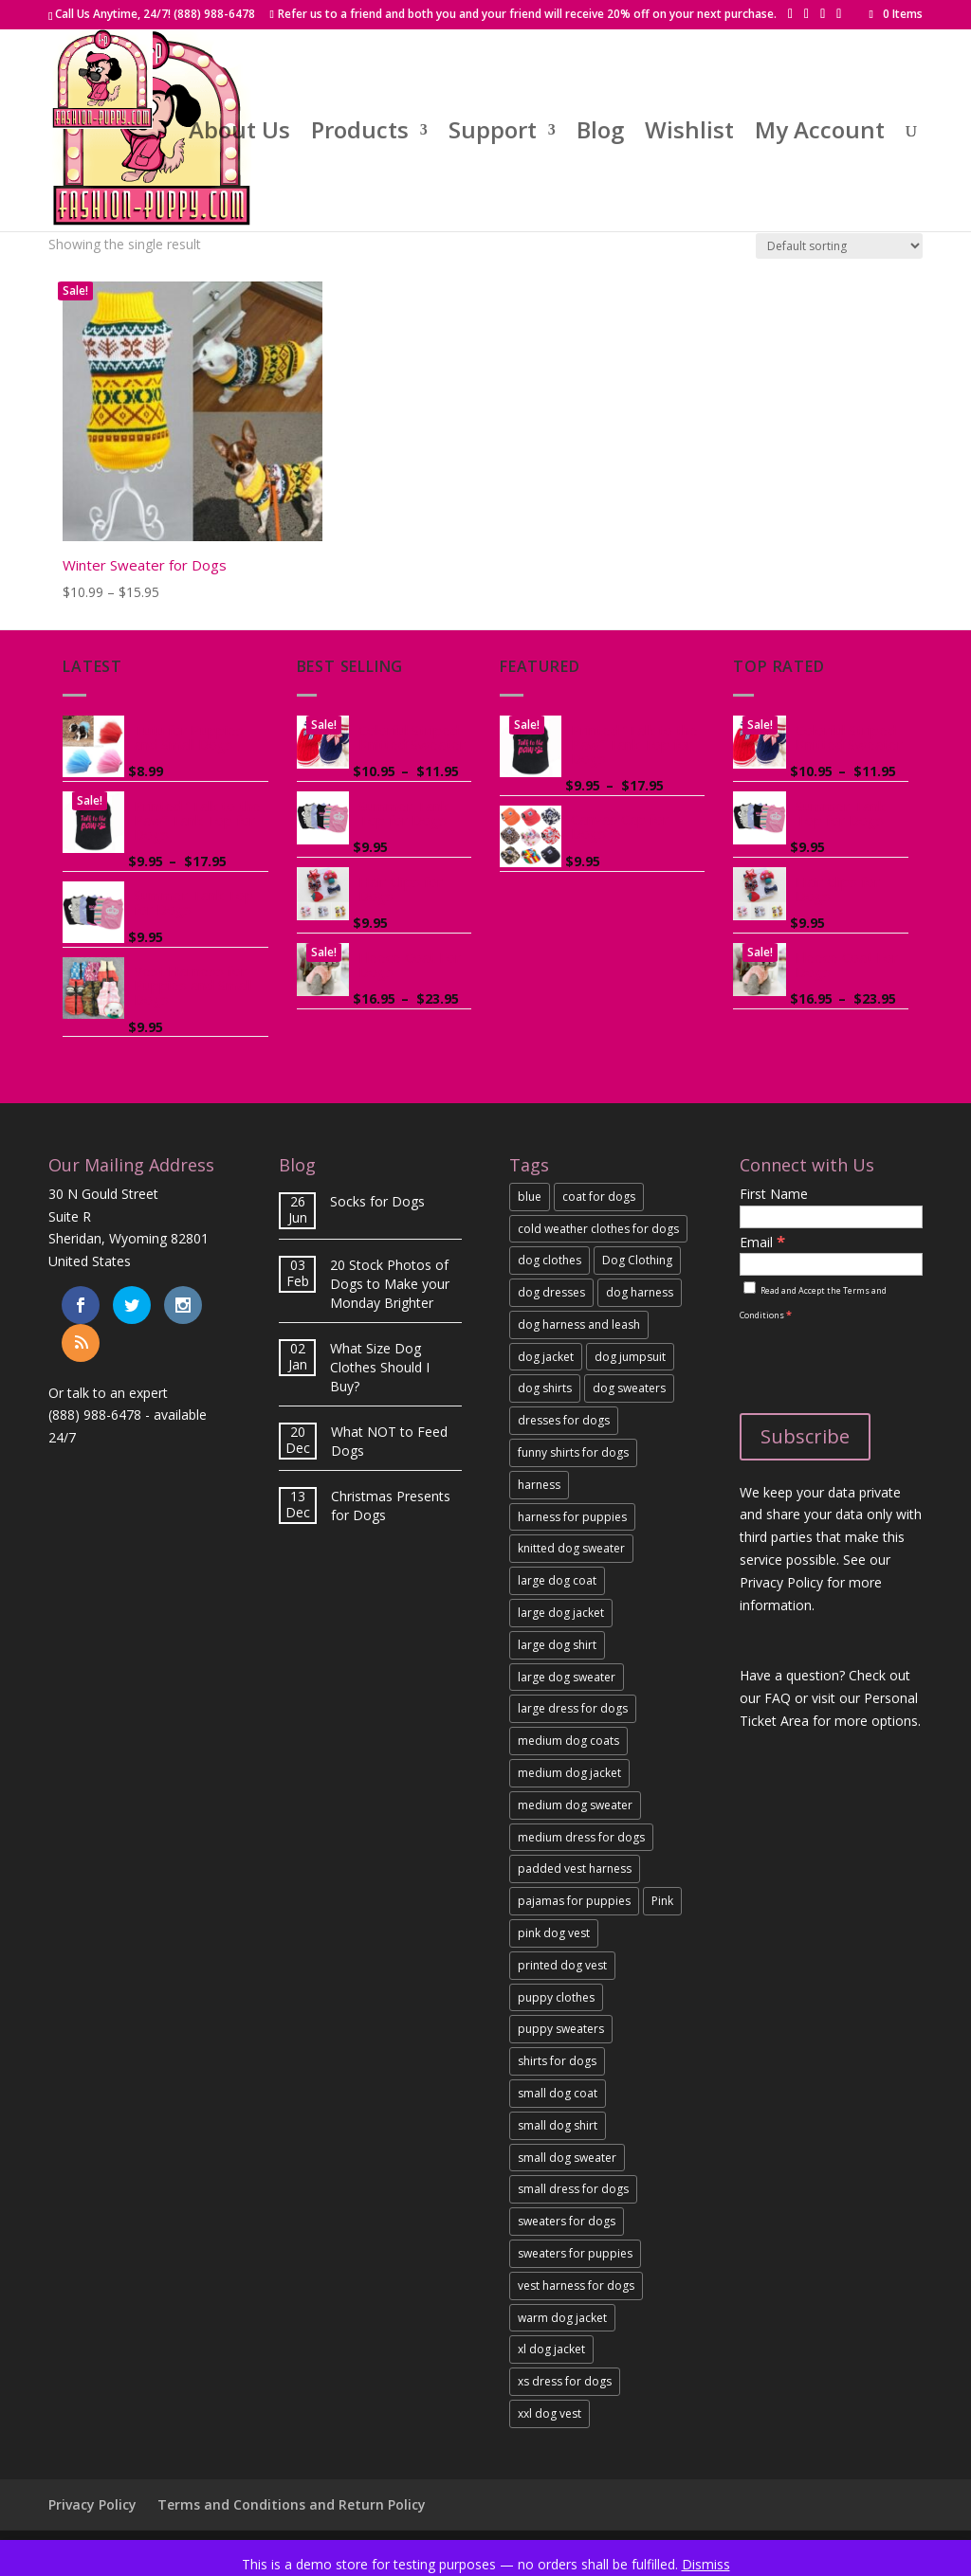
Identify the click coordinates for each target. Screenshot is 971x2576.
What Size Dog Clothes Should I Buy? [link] (380, 1367)
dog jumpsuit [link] (630, 1357)
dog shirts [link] (545, 1388)
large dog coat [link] (557, 1580)
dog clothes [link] (549, 1260)
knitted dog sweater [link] (571, 1548)
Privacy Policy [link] (92, 2504)
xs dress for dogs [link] (565, 2381)
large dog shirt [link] (557, 1645)
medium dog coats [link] (568, 1740)
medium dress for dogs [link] (581, 1837)
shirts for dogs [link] (557, 2061)
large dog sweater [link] (566, 1677)
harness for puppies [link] (572, 1517)
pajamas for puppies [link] (574, 1901)
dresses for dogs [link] (564, 1420)
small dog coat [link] (557, 2093)
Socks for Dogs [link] (377, 1201)
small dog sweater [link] (567, 2158)
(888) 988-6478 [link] (94, 1415)
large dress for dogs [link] (573, 1708)
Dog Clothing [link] (637, 1260)
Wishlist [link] (689, 134)
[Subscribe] (805, 1436)
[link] (895, 14)
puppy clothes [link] (556, 1997)
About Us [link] (239, 134)
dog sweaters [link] (629, 1388)
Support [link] (493, 134)
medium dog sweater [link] (575, 1805)
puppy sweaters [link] (561, 2029)
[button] (790, 14)
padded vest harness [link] (575, 1868)
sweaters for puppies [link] (575, 2253)
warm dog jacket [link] (562, 2318)
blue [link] (529, 1196)
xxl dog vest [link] (549, 2413)
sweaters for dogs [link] (566, 2221)
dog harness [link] (639, 1292)
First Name (774, 1194)
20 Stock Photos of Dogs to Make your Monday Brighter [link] (389, 1284)
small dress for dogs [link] (573, 2189)
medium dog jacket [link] (569, 1773)
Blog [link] (600, 134)
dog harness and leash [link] (579, 1324)
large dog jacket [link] (561, 1613)
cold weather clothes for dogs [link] (598, 1229)
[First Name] (831, 1217)
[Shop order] (839, 246)
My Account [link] (820, 134)
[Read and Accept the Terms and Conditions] (749, 1287)
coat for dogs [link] (598, 1196)
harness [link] (539, 1485)
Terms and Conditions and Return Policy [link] (291, 2504)
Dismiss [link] (706, 2564)
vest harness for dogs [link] (576, 2285)
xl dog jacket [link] (551, 2349)
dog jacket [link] (546, 1357)
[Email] (831, 1264)
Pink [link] (662, 1901)
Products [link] (360, 134)
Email (762, 1242)
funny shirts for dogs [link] (573, 1452)
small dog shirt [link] (557, 2125)
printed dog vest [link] (562, 1965)
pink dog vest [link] (554, 1933)
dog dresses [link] (551, 1292)
